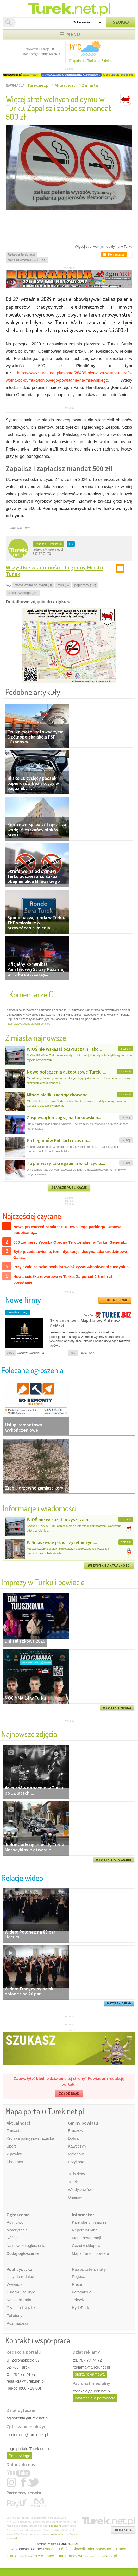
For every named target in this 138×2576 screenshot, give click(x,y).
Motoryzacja (17, 2230)
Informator (83, 2215)
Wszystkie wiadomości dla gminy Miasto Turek (54, 570)
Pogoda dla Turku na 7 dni (90, 61)
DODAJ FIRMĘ (116, 1300)
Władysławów (80, 2189)
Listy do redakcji (21, 2276)
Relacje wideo (22, 1878)
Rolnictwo (15, 2222)
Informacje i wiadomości (40, 1508)
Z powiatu (15, 2154)
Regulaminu (55, 2526)
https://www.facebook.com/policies (28, 1023)
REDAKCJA (123, 2529)
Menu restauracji (86, 2238)
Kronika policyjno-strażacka (30, 2138)
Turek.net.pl (38, 85)
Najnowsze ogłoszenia (26, 2245)
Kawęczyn (77, 2146)
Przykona (76, 2161)
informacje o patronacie (95, 2398)
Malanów (76, 2154)
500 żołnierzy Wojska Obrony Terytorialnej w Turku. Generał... (70, 1242)
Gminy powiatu (83, 2123)
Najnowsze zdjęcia (29, 1734)
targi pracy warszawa (77, 2556)
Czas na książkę (21, 2307)
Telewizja (80, 2300)
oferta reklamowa (90, 2374)
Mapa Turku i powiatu (90, 2253)
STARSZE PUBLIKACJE (69, 1187)
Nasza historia (19, 2300)
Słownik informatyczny (91, 2549)
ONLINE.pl (69, 2543)
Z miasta (90, 85)
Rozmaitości (17, 2323)
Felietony (14, 2315)
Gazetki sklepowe (87, 2245)
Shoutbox (15, 2161)
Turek (73, 2181)
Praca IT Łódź (55, 2549)
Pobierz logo (19, 2455)
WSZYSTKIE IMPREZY (117, 1707)
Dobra (73, 2138)
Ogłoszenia (18, 2215)
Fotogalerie (81, 2292)
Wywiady (14, 2284)
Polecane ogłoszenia (32, 1370)
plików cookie (57, 2534)
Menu (73, 34)
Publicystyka (19, 2269)
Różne (12, 2238)
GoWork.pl (107, 2556)
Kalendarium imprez (89, 2222)
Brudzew (75, 2130)
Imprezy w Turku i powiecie (43, 1582)
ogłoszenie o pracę (37, 2556)
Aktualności (66, 85)
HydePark (80, 2307)
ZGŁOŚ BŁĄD (69, 2093)
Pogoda (78, 2276)
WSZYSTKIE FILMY (119, 2003)
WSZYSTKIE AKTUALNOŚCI (109, 1565)
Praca (77, 2284)
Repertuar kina (84, 2230)
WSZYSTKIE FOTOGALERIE (113, 1859)
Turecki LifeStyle (21, 2292)
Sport (11, 2146)
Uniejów (75, 2197)
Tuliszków (76, 2174)
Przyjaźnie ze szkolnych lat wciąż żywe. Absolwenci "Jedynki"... (72, 1267)
